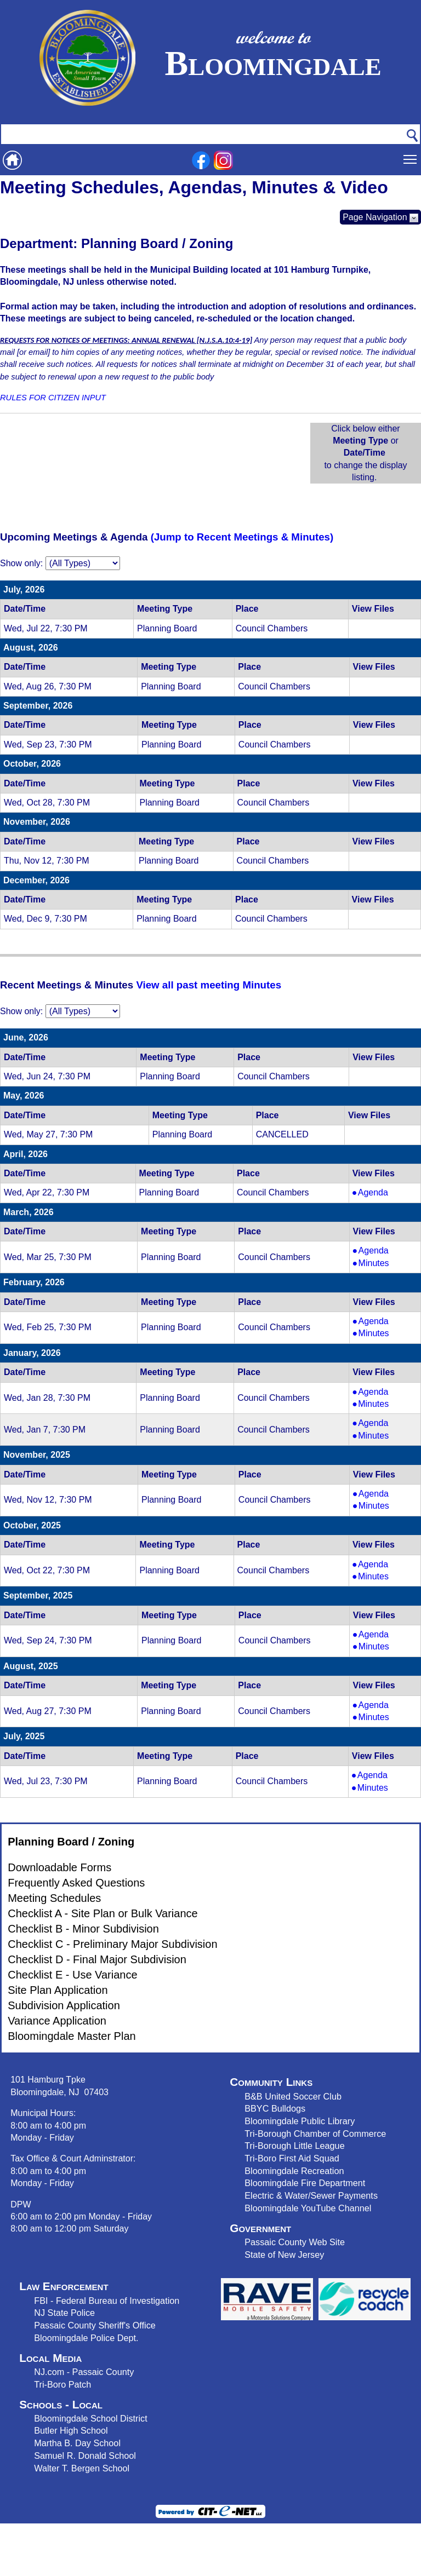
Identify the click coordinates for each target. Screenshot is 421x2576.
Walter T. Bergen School (81, 2468)
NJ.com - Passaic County (84, 2372)
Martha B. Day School (77, 2443)
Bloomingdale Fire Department (304, 2183)
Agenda (380, 1193)
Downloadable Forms (59, 1867)
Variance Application (57, 2021)
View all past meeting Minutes (208, 985)
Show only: (21, 563)
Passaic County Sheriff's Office (95, 2325)
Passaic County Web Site (294, 2242)
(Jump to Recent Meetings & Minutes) (242, 537)
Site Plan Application (57, 1990)
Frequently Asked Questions (76, 1883)
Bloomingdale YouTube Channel (307, 2208)
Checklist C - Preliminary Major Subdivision (112, 1944)
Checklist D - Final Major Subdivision (97, 1959)
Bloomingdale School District (90, 2418)
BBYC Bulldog (272, 2108)
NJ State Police (64, 2313)
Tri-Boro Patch (62, 2384)
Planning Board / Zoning (71, 1842)
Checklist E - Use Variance (72, 1975)
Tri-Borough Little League (294, 2145)
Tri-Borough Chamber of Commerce (315, 2133)
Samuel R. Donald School (85, 2455)
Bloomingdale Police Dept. (86, 2338)
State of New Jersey (284, 2254)
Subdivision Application (64, 2005)
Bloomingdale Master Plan (71, 2036)
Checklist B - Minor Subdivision (83, 1929)
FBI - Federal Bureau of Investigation (106, 2300)
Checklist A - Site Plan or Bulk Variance (102, 1913)
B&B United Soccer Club (293, 2096)
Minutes (381, 1263)
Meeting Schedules (54, 1898)
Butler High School (70, 2430)
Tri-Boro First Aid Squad (291, 2158)
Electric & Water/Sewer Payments (311, 2195)
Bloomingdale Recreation (294, 2171)
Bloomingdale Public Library (299, 2121)
